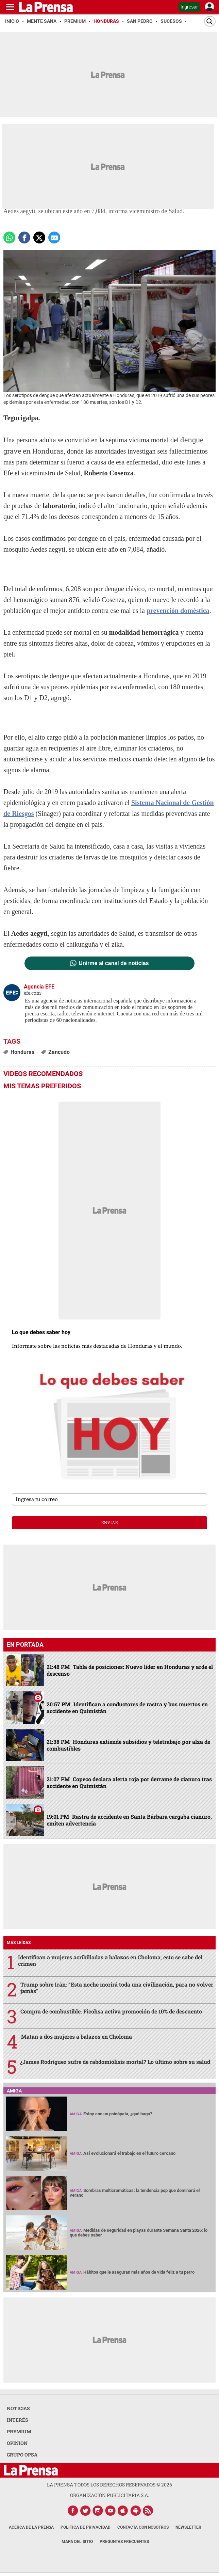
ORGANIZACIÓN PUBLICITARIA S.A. (109, 2495)
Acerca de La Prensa (31, 2527)
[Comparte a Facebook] (24, 237)
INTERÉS (17, 2420)
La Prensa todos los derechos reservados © (109, 2484)
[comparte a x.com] (39, 237)
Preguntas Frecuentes (124, 2541)
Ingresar (189, 7)
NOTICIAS (18, 2408)
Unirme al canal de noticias (114, 963)
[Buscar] (210, 21)
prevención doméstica (178, 610)
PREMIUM (19, 2431)
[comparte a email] (54, 237)
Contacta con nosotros (143, 2527)
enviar (109, 1523)
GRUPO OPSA (22, 2454)
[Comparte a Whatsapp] (9, 237)
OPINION (17, 2443)
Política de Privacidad (86, 2527)
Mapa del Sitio (77, 2541)
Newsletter (188, 2527)
